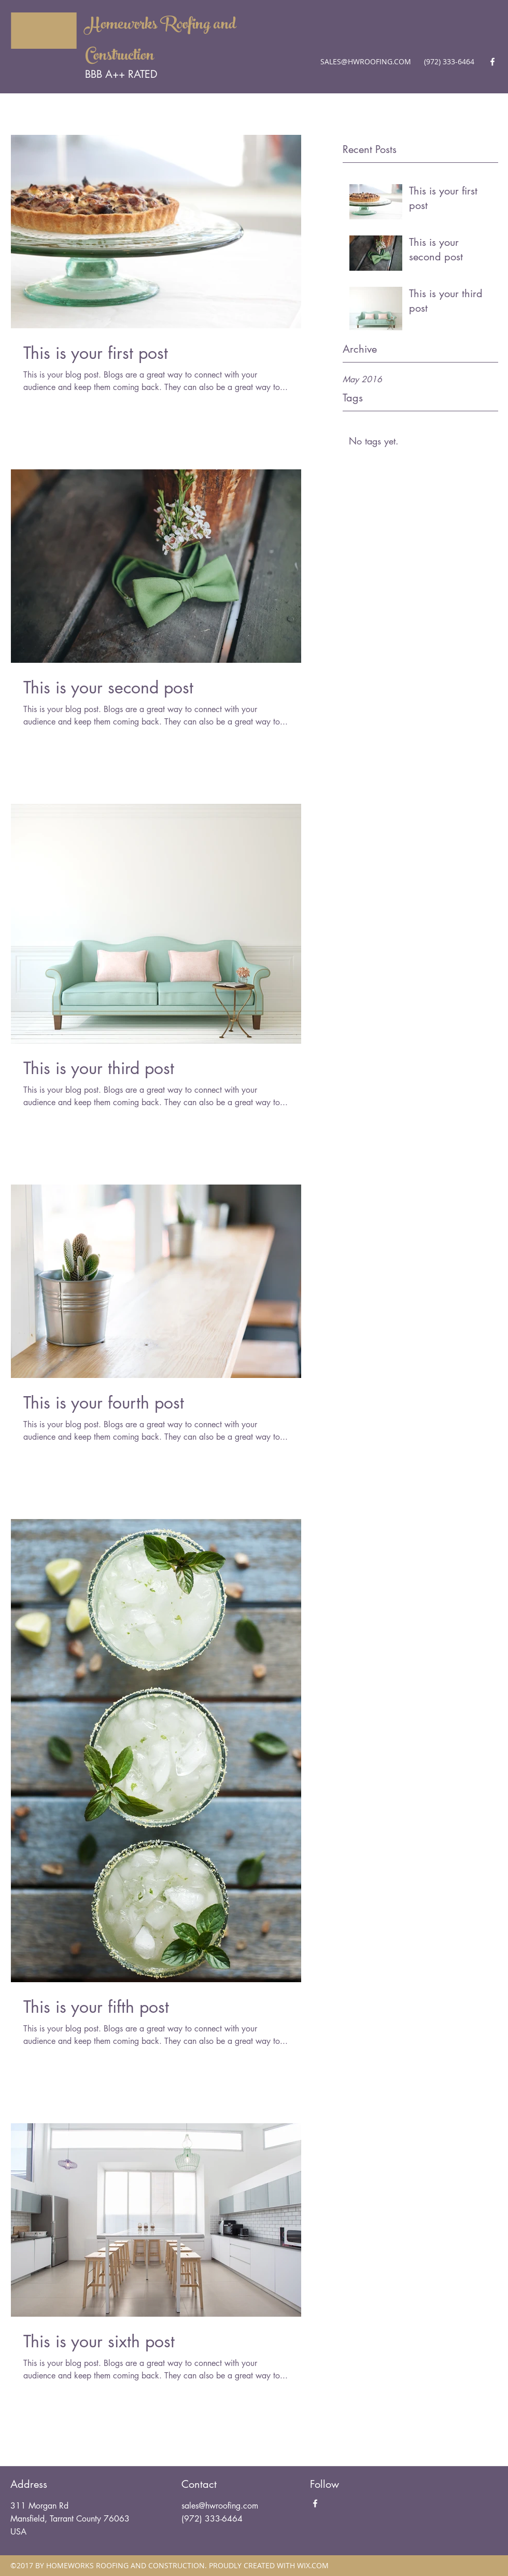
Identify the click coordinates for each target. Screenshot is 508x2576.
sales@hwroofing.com (219, 2505)
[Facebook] (492, 62)
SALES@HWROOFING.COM (365, 61)
